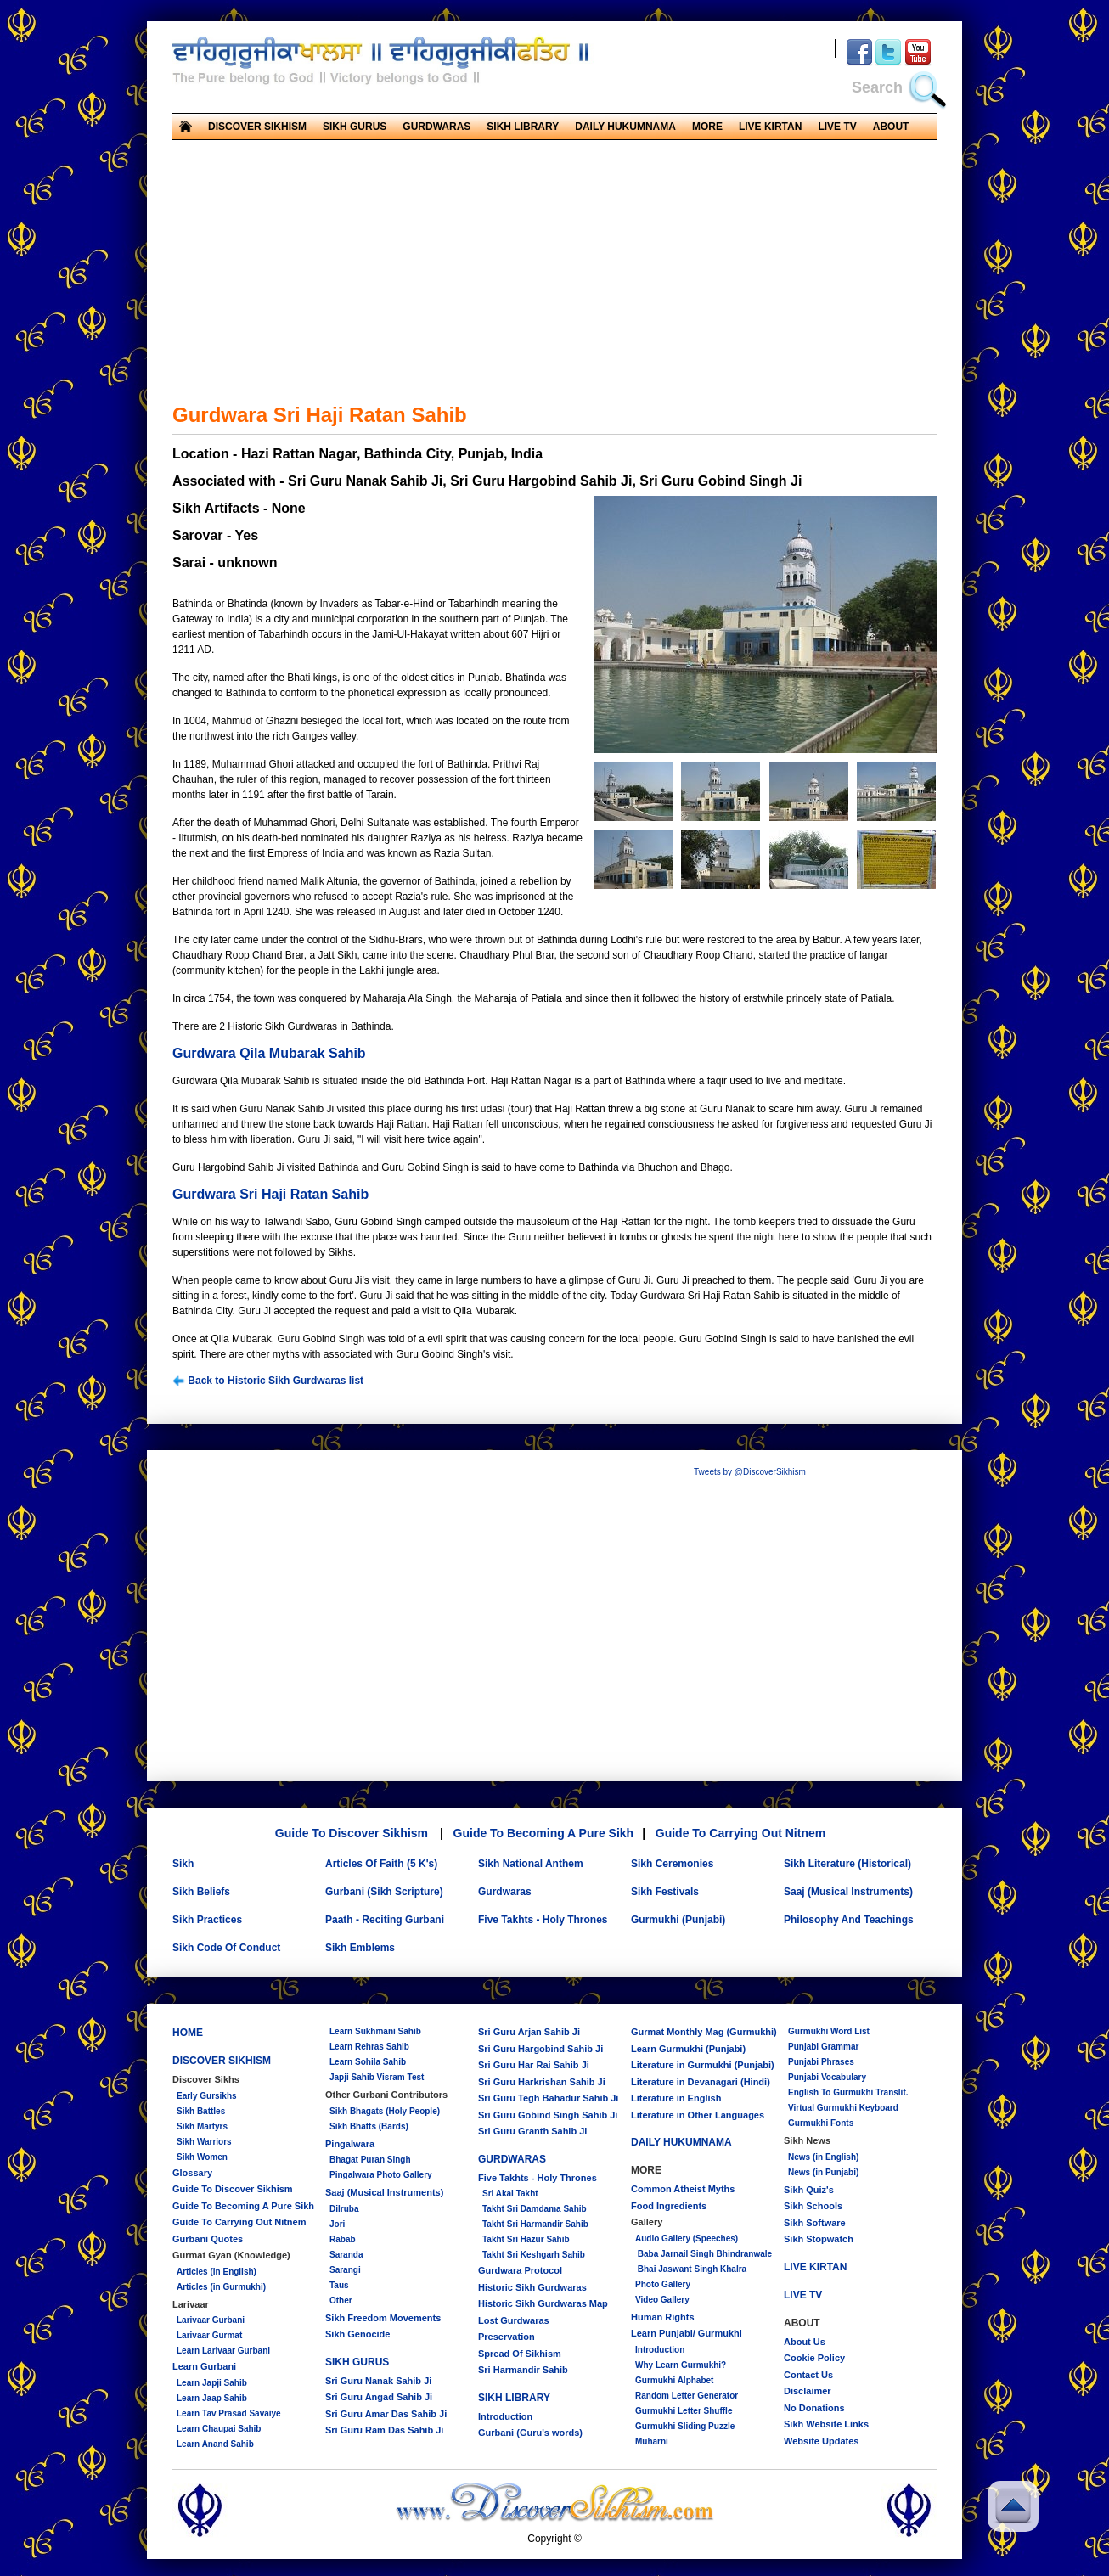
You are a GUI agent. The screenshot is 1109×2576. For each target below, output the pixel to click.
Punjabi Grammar (823, 2046)
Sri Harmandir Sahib (523, 2370)
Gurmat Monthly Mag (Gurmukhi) (704, 2032)
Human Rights (663, 2317)
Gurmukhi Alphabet (674, 2380)
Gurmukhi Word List (829, 2031)
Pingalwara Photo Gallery (380, 2174)
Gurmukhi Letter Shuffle (683, 2411)
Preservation (506, 2336)
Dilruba (343, 2208)
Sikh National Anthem (530, 1864)
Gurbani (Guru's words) (530, 2432)
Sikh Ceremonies (672, 1864)
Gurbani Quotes (207, 2239)
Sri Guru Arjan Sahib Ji (529, 2032)
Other (340, 2300)
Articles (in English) (216, 2271)
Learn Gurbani (204, 2366)
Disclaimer (807, 2391)
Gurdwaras (505, 1892)
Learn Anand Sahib (215, 2444)
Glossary (192, 2173)
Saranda (346, 2254)
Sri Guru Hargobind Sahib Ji (540, 2049)
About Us (804, 2342)
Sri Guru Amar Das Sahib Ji (386, 2414)
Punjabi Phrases (821, 2062)
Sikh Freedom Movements (383, 2318)
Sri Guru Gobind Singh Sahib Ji (547, 2115)
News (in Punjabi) (823, 2172)
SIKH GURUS (354, 126)
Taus (339, 2285)
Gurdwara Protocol (520, 2270)
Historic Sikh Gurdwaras (532, 2287)
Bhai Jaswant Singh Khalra (690, 2269)
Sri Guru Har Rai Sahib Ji (533, 2065)
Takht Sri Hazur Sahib (526, 2239)
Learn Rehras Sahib (369, 2046)
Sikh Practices (207, 1920)
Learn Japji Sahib (212, 2383)
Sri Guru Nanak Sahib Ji (378, 2381)
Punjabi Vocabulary (827, 2077)
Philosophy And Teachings (849, 1920)
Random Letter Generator (686, 2395)
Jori (337, 2224)
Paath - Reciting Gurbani (384, 1920)
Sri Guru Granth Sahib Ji (532, 2131)
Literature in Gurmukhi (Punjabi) (702, 2065)
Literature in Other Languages (697, 2115)
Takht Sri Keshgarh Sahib (533, 2254)
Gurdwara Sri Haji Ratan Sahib (270, 1194)
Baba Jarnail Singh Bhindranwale (703, 2253)
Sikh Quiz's (809, 2190)
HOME (187, 2033)
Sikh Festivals (665, 1892)
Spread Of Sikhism (519, 2353)
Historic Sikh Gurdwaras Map (543, 2303)
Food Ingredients (668, 2206)
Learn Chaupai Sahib (219, 2428)
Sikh (183, 1864)
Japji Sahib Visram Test (376, 2077)
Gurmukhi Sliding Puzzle (685, 2426)
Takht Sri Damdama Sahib (534, 2208)
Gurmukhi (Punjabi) (678, 1920)
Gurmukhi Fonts (820, 2123)
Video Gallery (662, 2299)
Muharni (651, 2441)
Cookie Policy (814, 2358)
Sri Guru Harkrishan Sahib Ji (541, 2082)
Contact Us (808, 2375)
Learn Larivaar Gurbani (223, 2350)
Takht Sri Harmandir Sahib (535, 2224)
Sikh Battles (201, 2111)
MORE (707, 126)
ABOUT (891, 126)
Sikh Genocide (357, 2334)
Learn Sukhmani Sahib (375, 2031)
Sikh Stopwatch (818, 2239)
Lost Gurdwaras (513, 2320)
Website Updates (821, 2441)
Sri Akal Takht (510, 2193)
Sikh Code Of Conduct (226, 1948)
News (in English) (823, 2157)
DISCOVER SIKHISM (257, 126)
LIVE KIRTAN (770, 126)
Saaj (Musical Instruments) (848, 1892)
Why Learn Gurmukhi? (680, 2365)
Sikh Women (202, 2157)
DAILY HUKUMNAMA (625, 126)
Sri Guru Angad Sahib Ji (378, 2397)
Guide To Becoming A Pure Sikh (543, 1833)
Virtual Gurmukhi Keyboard (843, 2107)
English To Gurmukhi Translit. (848, 2092)
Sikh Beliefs (201, 1892)
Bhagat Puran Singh (370, 2159)
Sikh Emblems (360, 1948)
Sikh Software (815, 2223)
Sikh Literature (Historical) (847, 1864)
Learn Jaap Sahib (212, 2398)
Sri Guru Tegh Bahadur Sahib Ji (548, 2098)
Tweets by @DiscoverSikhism (750, 1471)
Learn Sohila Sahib (367, 2062)
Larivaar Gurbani (211, 2320)
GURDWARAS (436, 126)
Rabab (342, 2239)
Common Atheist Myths (683, 2189)
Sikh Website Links (826, 2424)
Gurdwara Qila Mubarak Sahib (269, 1053)
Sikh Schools (813, 2206)
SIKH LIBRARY (523, 126)
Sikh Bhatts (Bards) (368, 2126)
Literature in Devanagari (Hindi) (700, 2082)
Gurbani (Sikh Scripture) (384, 1892)
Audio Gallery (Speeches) (686, 2238)
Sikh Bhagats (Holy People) (384, 2111)
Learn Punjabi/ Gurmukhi (686, 2333)
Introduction (505, 2416)
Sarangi (345, 2270)
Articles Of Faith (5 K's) (381, 1864)
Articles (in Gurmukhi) (221, 2287)
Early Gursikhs (207, 2096)
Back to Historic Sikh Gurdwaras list (267, 1381)
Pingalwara (349, 2144)
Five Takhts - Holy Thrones (542, 1920)
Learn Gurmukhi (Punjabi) (688, 2049)
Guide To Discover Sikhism (351, 1833)
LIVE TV (837, 126)
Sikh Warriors (204, 2141)
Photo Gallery (662, 2284)
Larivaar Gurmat (209, 2335)
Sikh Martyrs (202, 2126)
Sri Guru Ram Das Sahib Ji (384, 2430)
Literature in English (676, 2098)
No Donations (814, 2408)
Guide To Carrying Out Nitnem (740, 1833)
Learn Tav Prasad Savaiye (229, 2413)
